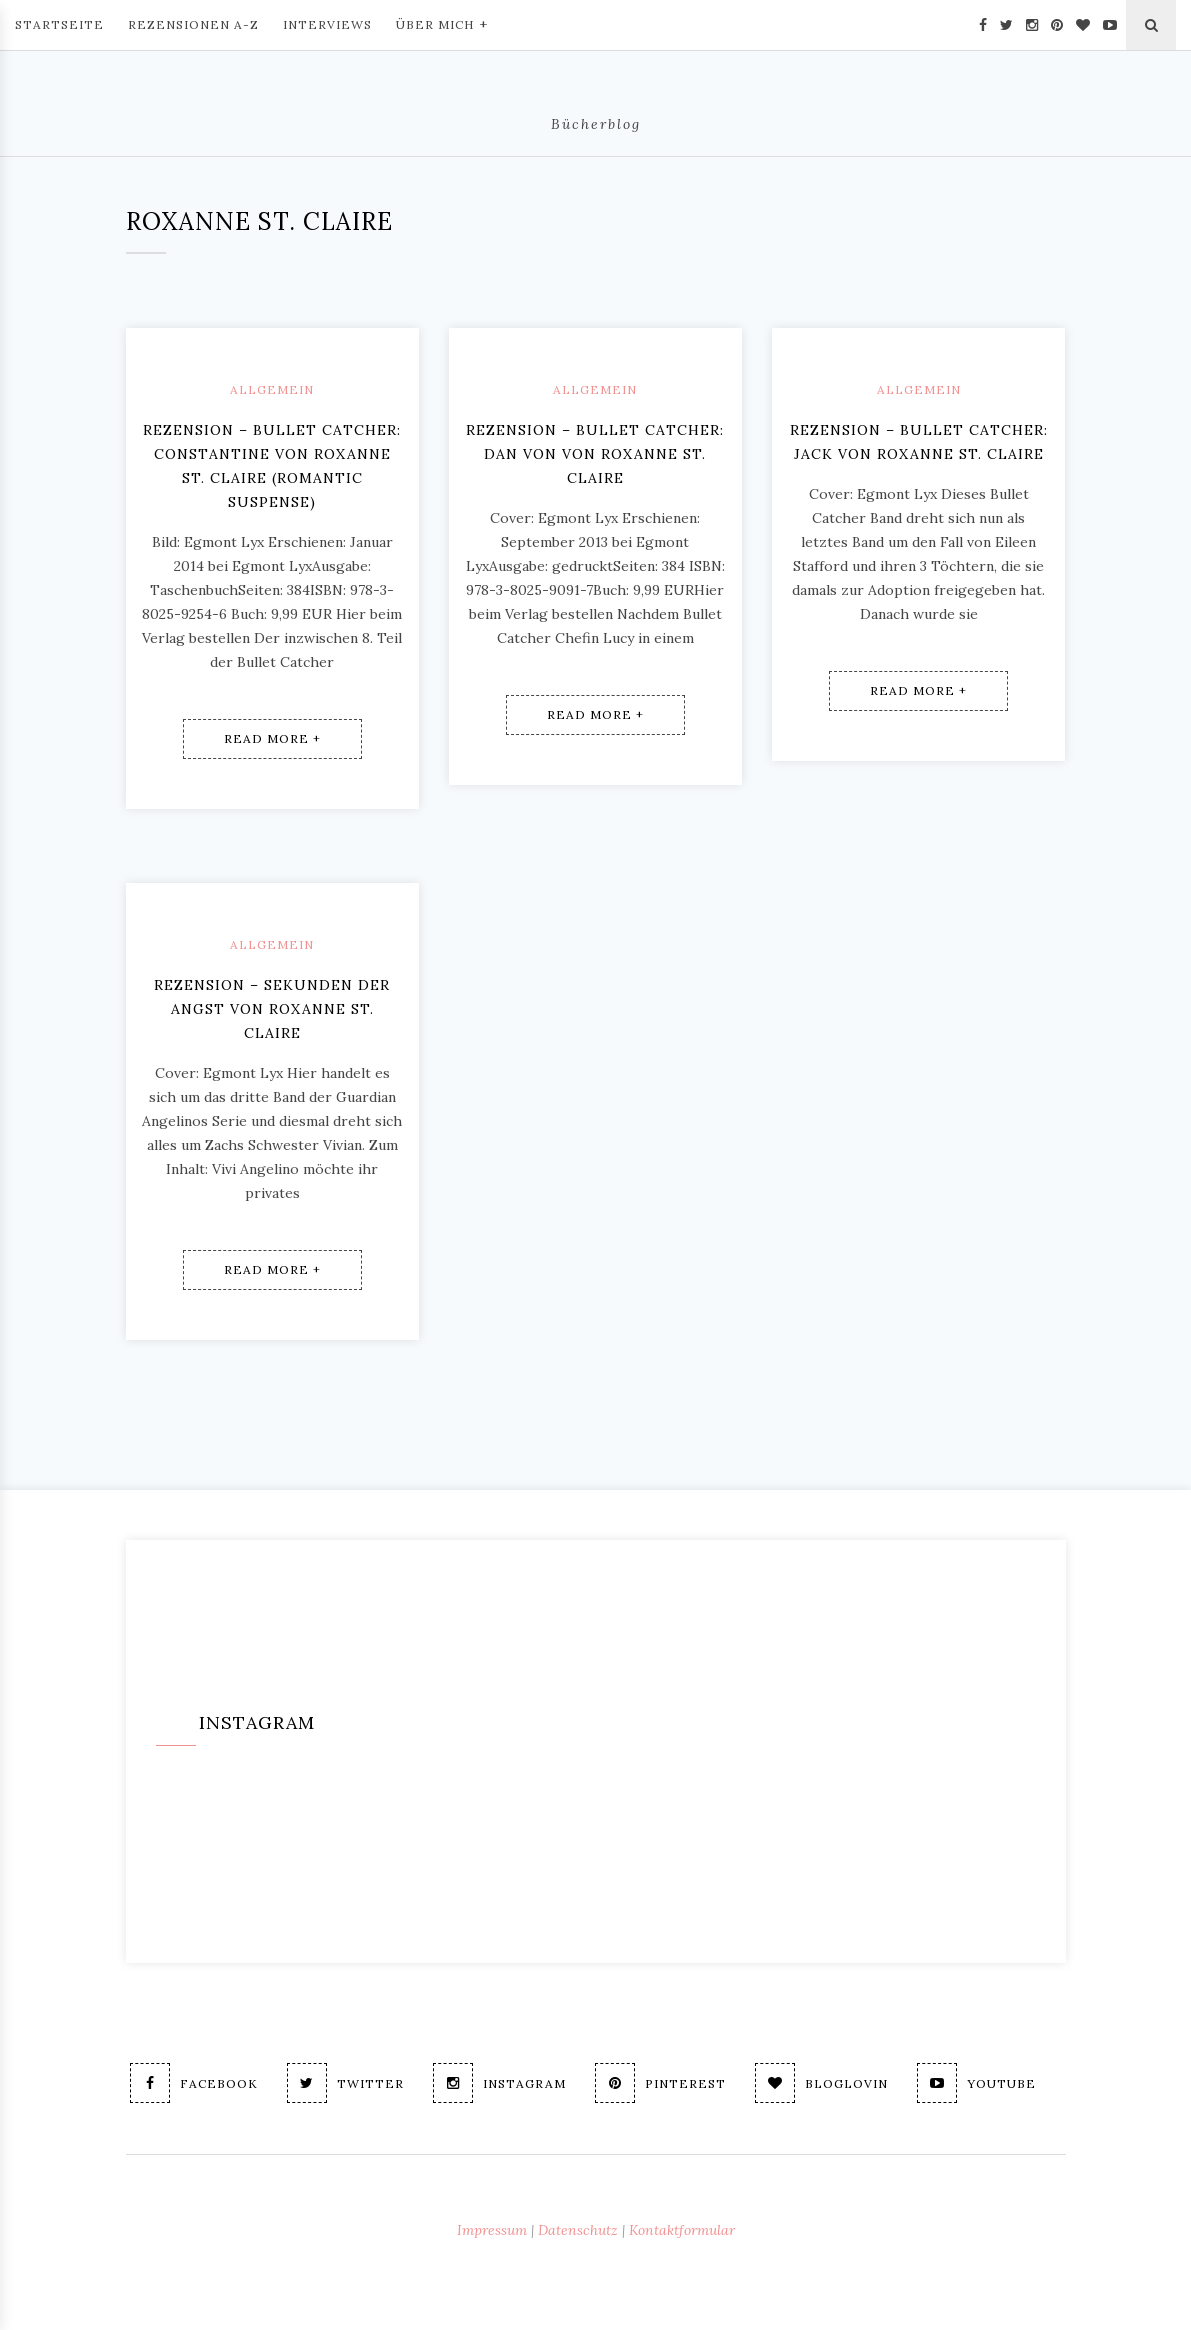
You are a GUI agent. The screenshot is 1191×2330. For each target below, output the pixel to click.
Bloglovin (821, 2083)
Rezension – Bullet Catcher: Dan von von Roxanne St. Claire (595, 454)
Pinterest (660, 2083)
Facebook (194, 2083)
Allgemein (272, 389)
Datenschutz (578, 2230)
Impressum (492, 2230)
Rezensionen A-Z (193, 24)
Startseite (59, 24)
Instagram (499, 2083)
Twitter (345, 2083)
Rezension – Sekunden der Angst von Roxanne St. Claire (272, 1009)
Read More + (272, 738)
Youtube (976, 2083)
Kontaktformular (682, 2230)
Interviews (327, 24)
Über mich (442, 23)
